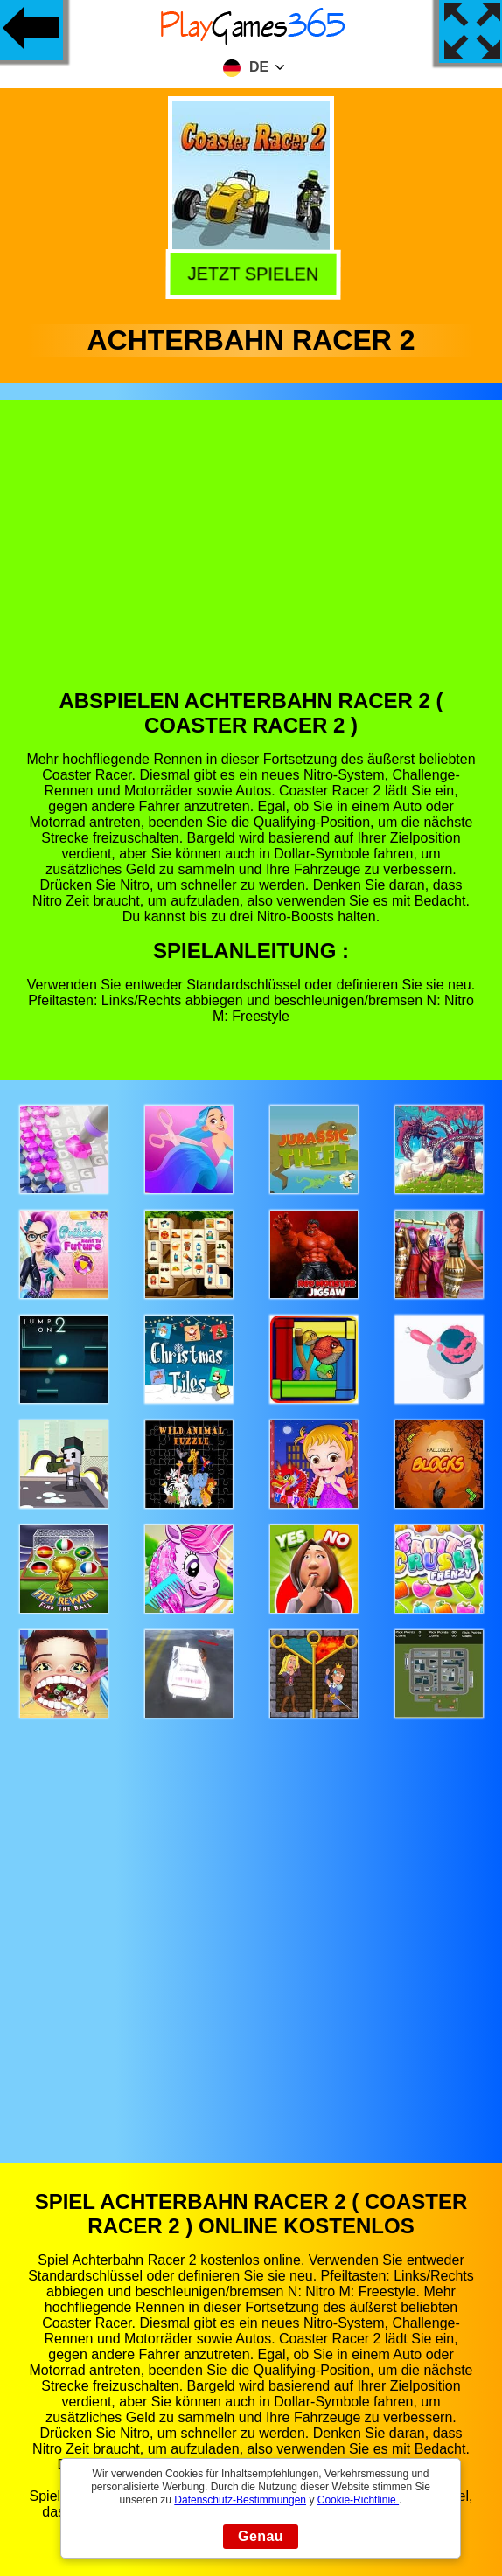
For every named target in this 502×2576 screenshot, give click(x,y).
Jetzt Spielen (248, 273)
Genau (260, 2536)
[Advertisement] (251, 557)
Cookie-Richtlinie (358, 2500)
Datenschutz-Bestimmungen (240, 2500)
